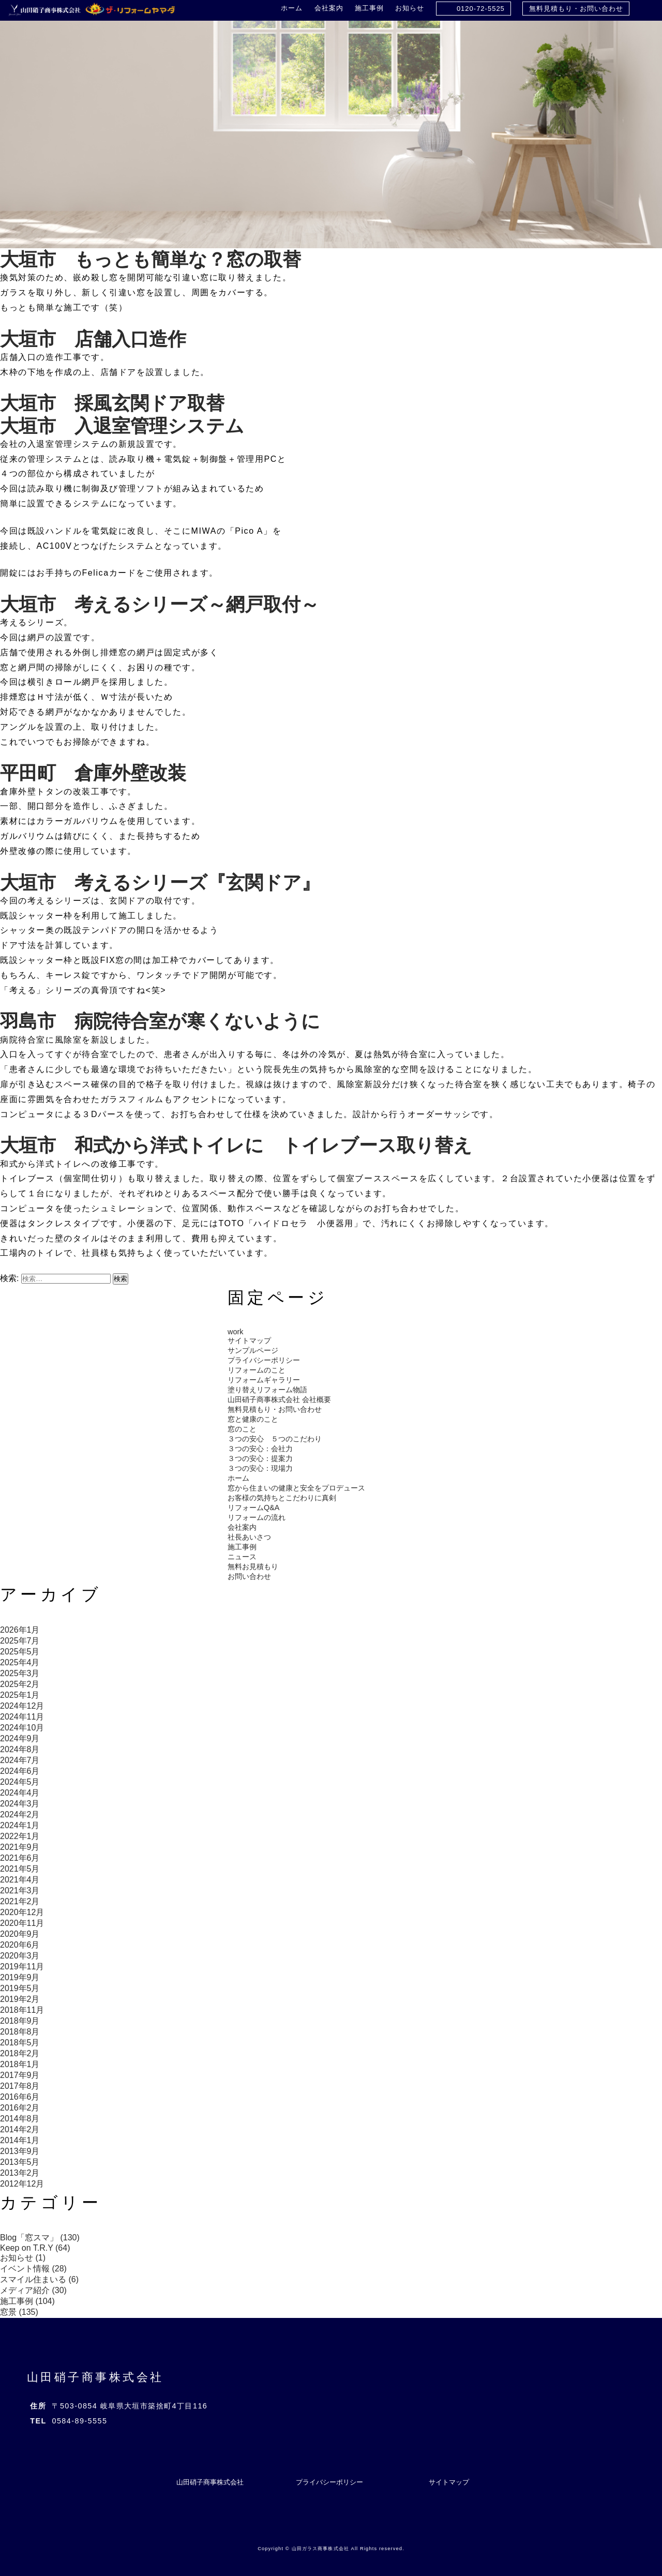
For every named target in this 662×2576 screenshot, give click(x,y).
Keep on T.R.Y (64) (35, 2247)
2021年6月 (20, 1858)
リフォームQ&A (253, 1507)
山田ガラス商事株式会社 (320, 2548)
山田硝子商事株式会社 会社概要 (279, 1399)
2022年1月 (20, 1836)
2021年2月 (20, 1901)
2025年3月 (20, 1673)
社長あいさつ (249, 1537)
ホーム (292, 8)
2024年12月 (22, 1705)
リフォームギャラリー (264, 1380)
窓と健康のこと (253, 1419)
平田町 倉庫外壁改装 (93, 773)
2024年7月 (20, 1760)
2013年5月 (20, 2162)
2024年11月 (22, 1716)
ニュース (242, 1557)
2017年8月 (20, 2086)
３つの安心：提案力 (260, 1458)
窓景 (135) (19, 2312)
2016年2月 (20, 2107)
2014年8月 (20, 2118)
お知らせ (409, 8)
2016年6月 (20, 2096)
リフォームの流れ (256, 1517)
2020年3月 (20, 1955)
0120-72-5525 (480, 8)
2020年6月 (20, 1944)
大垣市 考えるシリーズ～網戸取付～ (159, 604)
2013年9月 (20, 2151)
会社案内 (328, 8)
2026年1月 (20, 1629)
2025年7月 (20, 1640)
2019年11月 (22, 1966)
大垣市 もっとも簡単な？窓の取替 (150, 259)
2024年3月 (20, 1803)
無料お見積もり (253, 1566)
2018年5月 (20, 2042)
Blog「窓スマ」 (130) (40, 2237)
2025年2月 (20, 1684)
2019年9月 (20, 1977)
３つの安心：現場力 (260, 1468)
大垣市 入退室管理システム (122, 425)
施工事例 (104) (27, 2301)
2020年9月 (20, 1934)
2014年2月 (20, 2129)
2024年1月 (20, 1825)
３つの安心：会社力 (260, 1448)
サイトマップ (249, 1340)
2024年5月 (20, 1781)
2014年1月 (20, 2140)
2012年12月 (22, 2183)
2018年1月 (20, 2064)
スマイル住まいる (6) (39, 2279)
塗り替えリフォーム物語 (267, 1389)
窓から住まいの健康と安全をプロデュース (296, 1488)
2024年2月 (20, 1814)
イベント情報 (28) (33, 2268)
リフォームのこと (256, 1370)
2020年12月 (22, 1912)
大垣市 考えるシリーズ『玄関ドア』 (160, 882)
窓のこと (242, 1429)
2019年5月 (20, 1988)
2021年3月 (20, 1890)
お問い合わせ (249, 1576)
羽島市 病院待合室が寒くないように (160, 1021)
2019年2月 (20, 1999)
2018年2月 (20, 2053)
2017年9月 (20, 2075)
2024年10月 (22, 1727)
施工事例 (369, 8)
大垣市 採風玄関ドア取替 (112, 403)
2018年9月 (20, 2020)
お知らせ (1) (23, 2257)
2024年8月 (20, 1749)
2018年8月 (20, 2031)
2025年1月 (20, 1695)
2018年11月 (22, 2010)
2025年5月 (20, 1651)
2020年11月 (22, 1923)
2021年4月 (20, 1879)
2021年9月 (20, 1847)
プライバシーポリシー (264, 1360)
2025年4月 (20, 1662)
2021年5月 (20, 1868)
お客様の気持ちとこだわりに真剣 (282, 1498)
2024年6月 (20, 1771)
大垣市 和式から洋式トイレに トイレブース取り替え (236, 1145)
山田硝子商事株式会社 (95, 2377)
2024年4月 (20, 1792)
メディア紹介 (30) (33, 2290)
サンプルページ (253, 1350)
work (235, 1332)
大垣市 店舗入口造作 (93, 339)
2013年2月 (20, 2172)
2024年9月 (20, 1738)
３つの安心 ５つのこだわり (275, 1439)
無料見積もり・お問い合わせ (576, 8)
